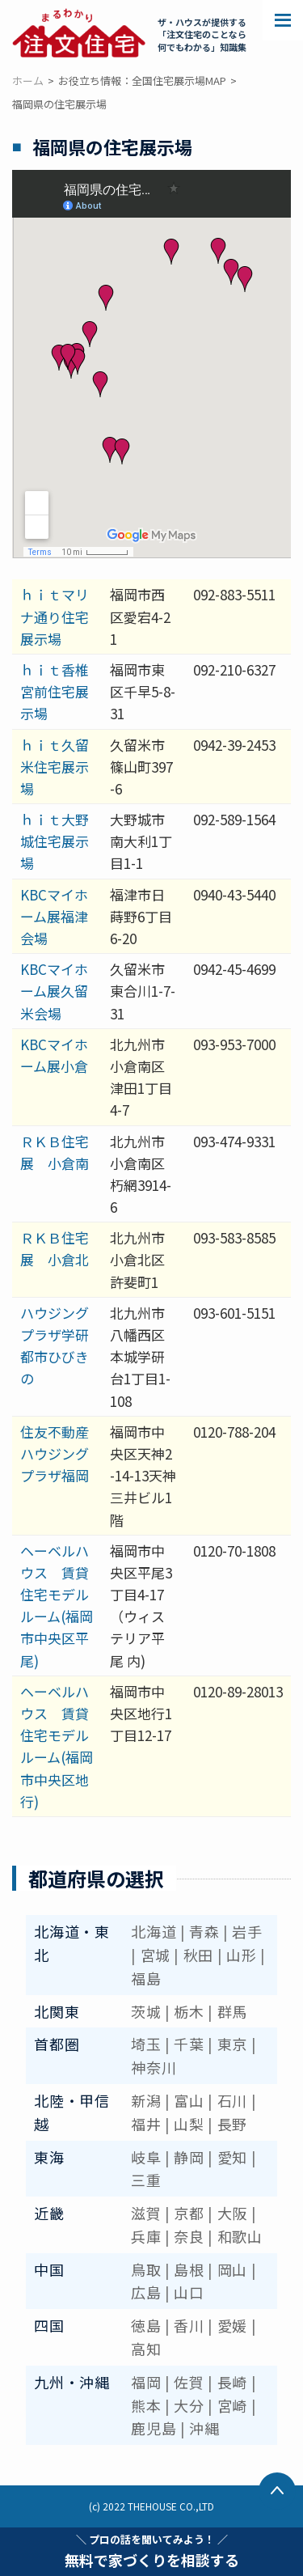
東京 (232, 2043)
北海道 (153, 1931)
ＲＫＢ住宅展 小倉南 (54, 1152)
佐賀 (189, 2381)
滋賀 (146, 2212)
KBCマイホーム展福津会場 (54, 916)
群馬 (232, 2011)
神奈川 (153, 2067)
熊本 (146, 2405)
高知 (146, 2348)
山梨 (189, 2123)
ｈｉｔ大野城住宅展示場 (54, 841)
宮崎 (232, 2405)
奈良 (189, 2236)
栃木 (189, 2011)
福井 (146, 2123)
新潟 (146, 2100)
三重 (146, 2179)
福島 (146, 1978)
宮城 (155, 1954)
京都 (189, 2212)
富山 (189, 2100)
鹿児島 (153, 2427)
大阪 (232, 2212)
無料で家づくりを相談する (152, 2551)
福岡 (146, 2381)
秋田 (198, 1954)
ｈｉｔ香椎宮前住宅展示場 (54, 691)
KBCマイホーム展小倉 (54, 1055)
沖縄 (204, 2427)
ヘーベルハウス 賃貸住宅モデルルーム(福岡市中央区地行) (56, 1746)
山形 (241, 1954)
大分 (189, 2405)
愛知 (232, 2156)
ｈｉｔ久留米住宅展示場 (54, 767)
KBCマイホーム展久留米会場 (54, 991)
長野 (232, 2123)
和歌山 (240, 2236)
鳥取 (146, 2269)
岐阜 (146, 2156)
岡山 (232, 2269)
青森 (204, 1931)
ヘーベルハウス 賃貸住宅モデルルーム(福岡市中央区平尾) (56, 1605)
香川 (189, 2325)
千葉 (189, 2043)
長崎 (232, 2381)
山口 (189, 2292)
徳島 (146, 2325)
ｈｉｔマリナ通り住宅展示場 (54, 616)
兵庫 (146, 2236)
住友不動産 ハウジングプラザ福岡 (61, 1453)
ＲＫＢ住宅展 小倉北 (54, 1248)
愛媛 (232, 2325)
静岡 (189, 2156)
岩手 (247, 1931)
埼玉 (146, 2043)
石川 (232, 2100)
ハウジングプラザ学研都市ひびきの (54, 1346)
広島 (146, 2292)
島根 (189, 2269)
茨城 (146, 2011)
